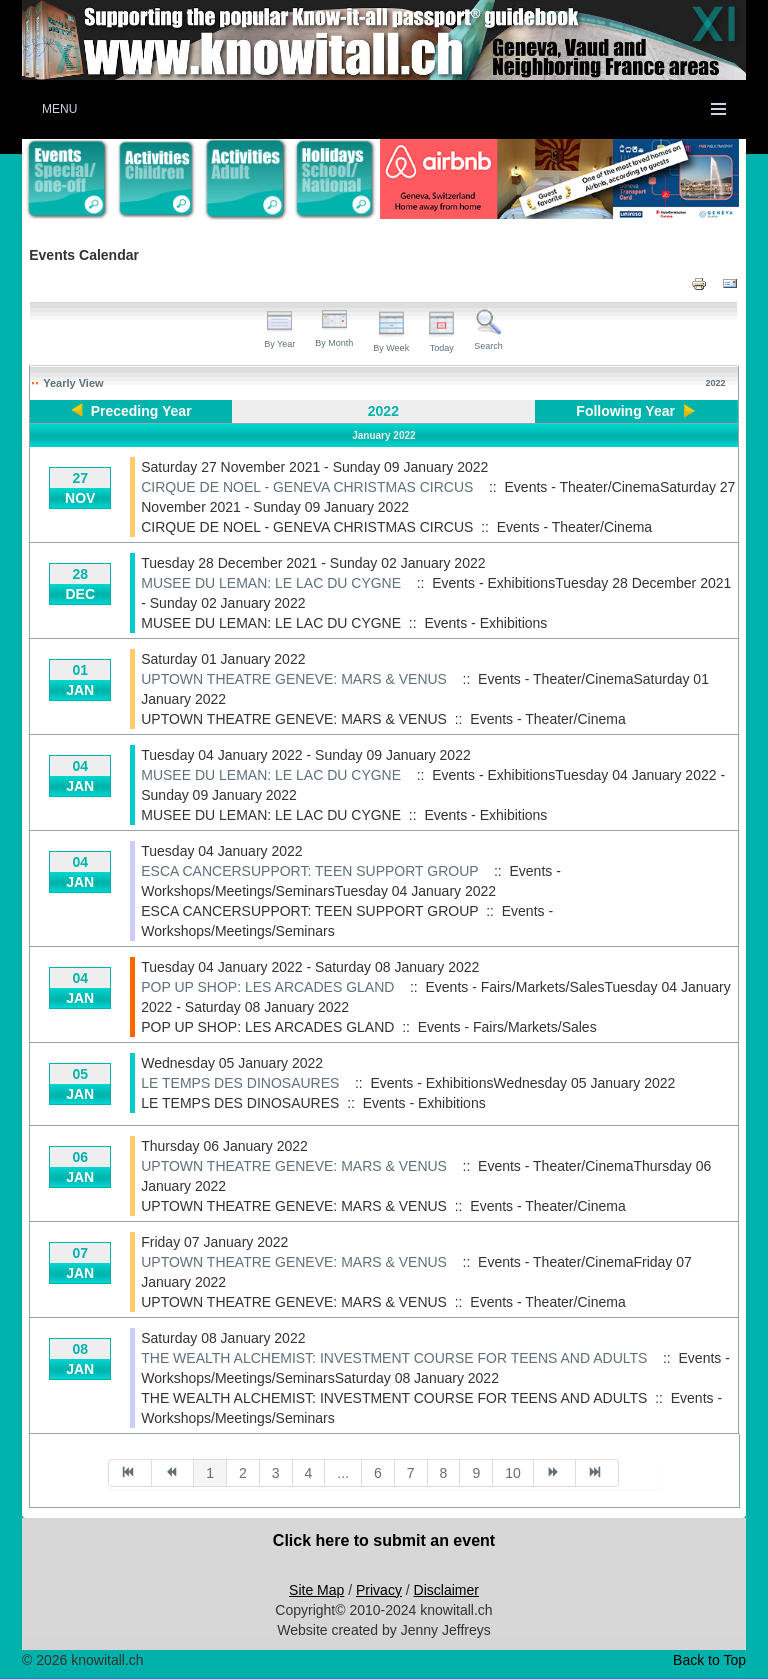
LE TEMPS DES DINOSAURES (240, 1083)
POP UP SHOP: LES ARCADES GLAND (267, 987)
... (343, 1473)
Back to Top (709, 1660)
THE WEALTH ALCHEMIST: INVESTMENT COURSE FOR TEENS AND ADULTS (394, 1358)
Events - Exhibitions (485, 623)
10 (513, 1473)
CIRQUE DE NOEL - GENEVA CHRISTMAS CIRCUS (307, 487)
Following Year (625, 411)
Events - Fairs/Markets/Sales (507, 1027)
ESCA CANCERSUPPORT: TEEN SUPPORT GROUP (309, 871)
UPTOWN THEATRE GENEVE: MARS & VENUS (294, 679)
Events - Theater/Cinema (574, 527)
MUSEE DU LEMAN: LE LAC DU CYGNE (271, 583)
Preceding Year (141, 411)
